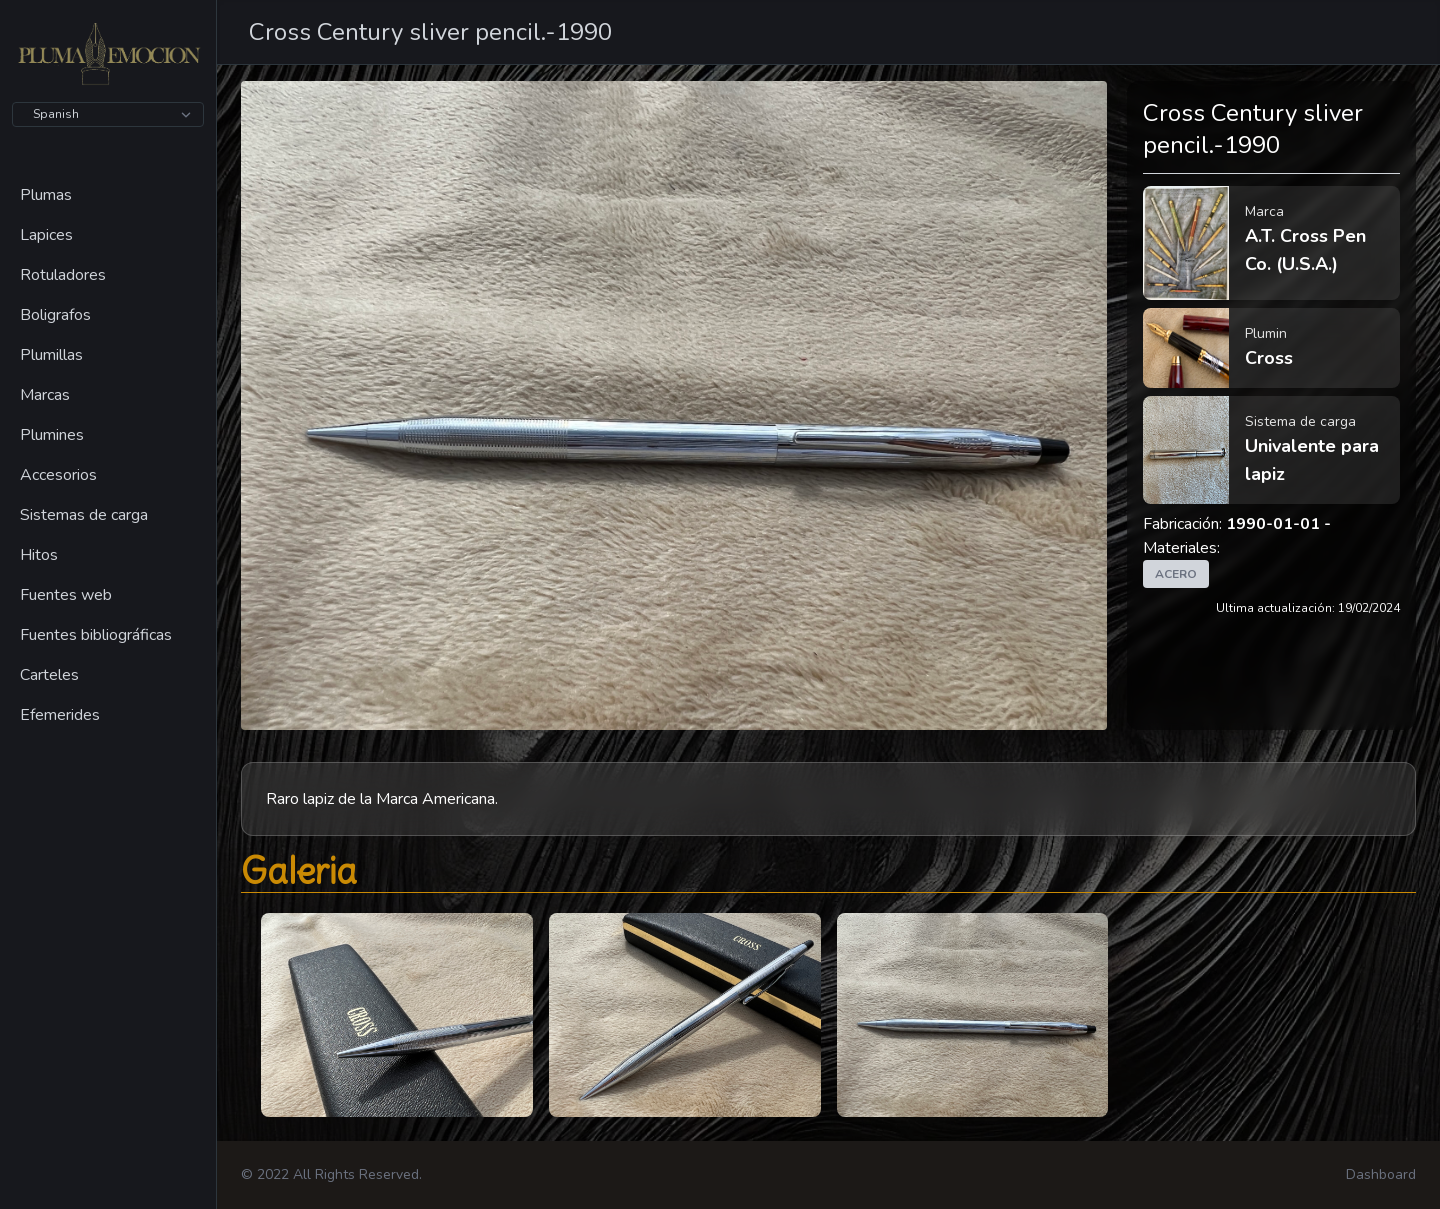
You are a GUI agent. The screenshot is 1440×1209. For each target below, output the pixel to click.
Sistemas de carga (84, 515)
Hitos (39, 555)
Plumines (52, 435)
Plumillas (51, 355)
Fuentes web (66, 595)
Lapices (46, 235)
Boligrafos (55, 315)
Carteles (49, 675)
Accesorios (58, 475)
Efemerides (60, 715)
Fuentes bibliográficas (96, 635)
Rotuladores (63, 275)
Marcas (45, 395)
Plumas (46, 195)
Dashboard (1381, 1174)
